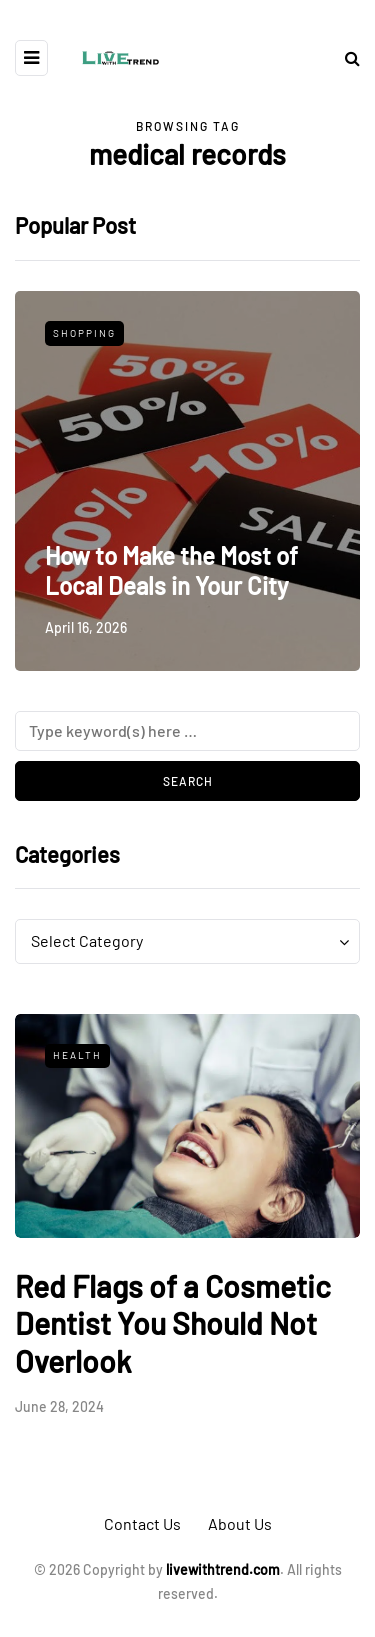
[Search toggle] (345, 57)
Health (77, 1055)
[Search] (187, 731)
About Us (240, 1523)
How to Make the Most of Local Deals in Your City (171, 570)
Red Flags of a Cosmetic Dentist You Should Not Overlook (173, 1323)
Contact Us (142, 1523)
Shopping (84, 333)
